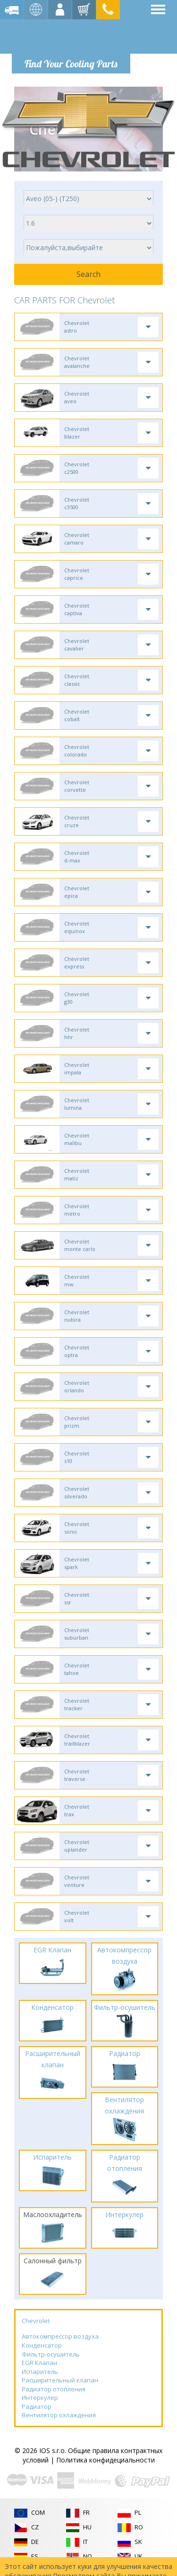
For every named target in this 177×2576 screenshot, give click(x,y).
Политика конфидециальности (105, 2459)
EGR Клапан (39, 2362)
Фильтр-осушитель (51, 2354)
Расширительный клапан (60, 2380)
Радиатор (36, 2406)
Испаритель (40, 2371)
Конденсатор (42, 2345)
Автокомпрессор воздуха (60, 2336)
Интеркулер (40, 2397)
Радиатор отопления (53, 2389)
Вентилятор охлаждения (59, 2415)
